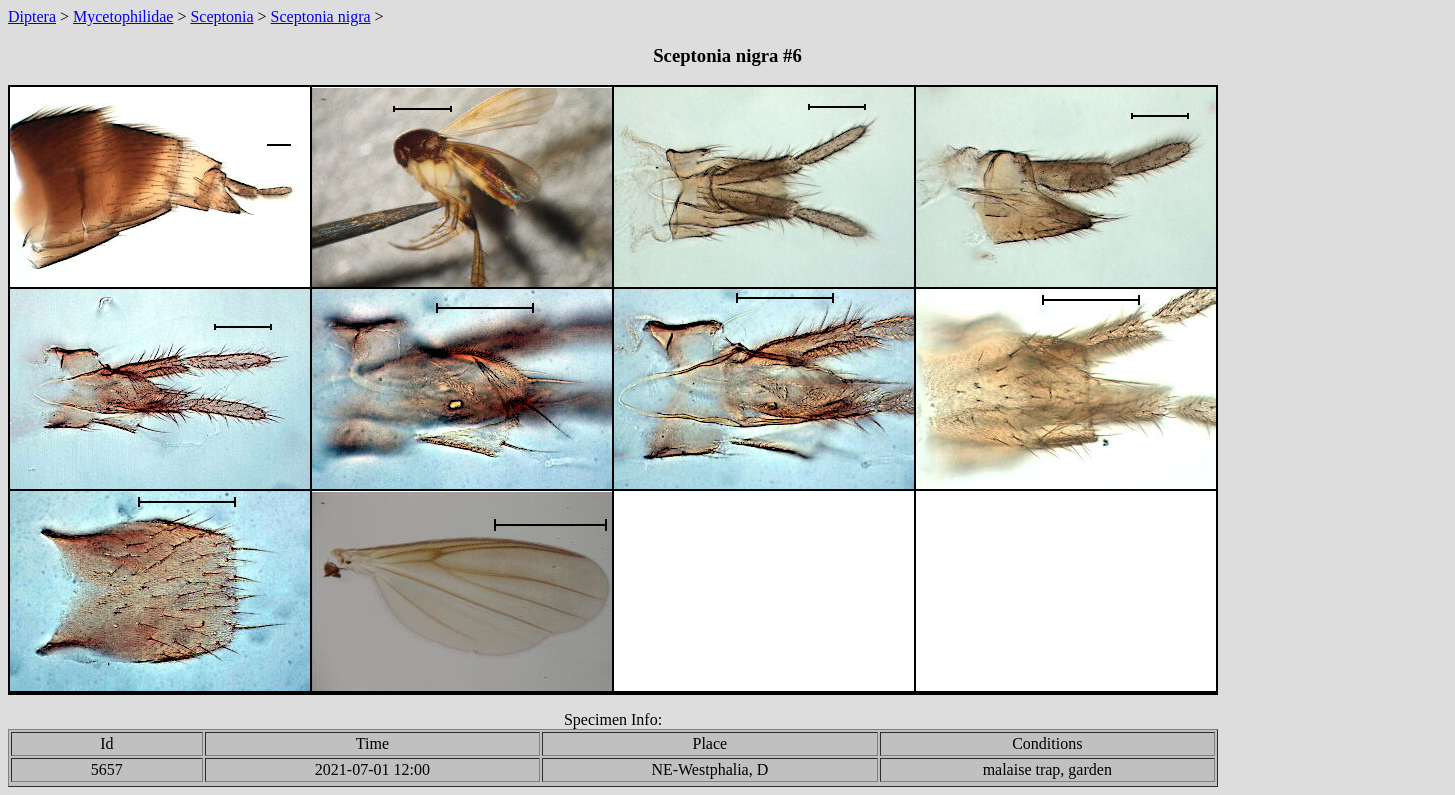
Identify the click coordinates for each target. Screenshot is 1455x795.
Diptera (32, 16)
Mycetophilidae (123, 16)
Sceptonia (221, 16)
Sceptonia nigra (321, 16)
